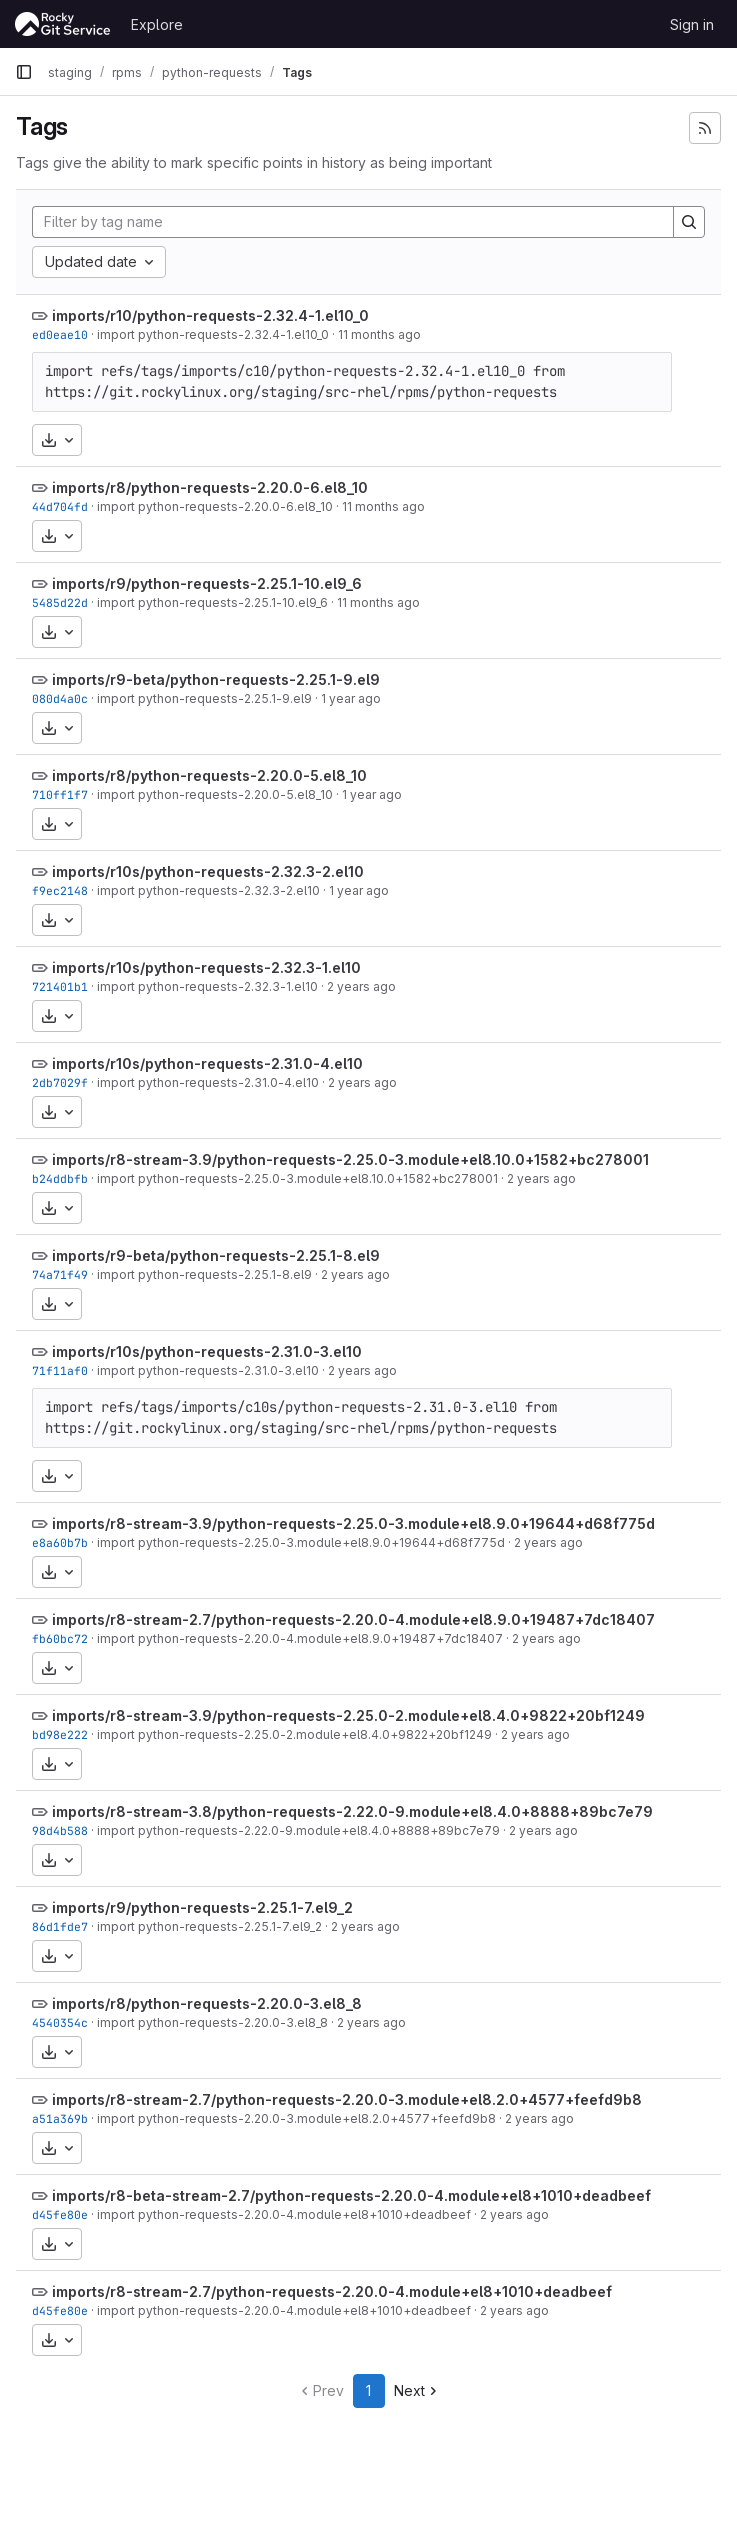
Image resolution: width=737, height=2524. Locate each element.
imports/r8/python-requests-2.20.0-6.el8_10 (210, 487)
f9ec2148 (60, 890)
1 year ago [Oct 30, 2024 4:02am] (359, 890)
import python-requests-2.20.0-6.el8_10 (215, 506)
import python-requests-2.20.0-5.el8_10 (215, 794)
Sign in (692, 24)
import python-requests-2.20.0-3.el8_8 (212, 2022)
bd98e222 (60, 1734)
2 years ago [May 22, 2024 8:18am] (541, 1178)
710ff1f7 (60, 794)
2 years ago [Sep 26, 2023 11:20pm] (365, 1926)
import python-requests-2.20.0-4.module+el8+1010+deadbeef (284, 2214)
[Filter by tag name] (353, 222)
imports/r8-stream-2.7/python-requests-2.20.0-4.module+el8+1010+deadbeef (332, 2291)
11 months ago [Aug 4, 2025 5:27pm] (378, 602)
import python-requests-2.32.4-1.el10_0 (213, 334)
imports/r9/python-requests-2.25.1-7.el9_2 (202, 1907)
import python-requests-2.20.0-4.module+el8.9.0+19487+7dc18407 (300, 1638)
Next (417, 2390)
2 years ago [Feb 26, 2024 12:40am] (362, 1370)
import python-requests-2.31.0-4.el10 (208, 1082)
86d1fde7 (60, 1926)
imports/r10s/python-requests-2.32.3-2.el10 (208, 871)
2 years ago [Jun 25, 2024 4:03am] (362, 1082)
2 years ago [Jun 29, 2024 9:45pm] (361, 986)
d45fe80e (60, 2214)
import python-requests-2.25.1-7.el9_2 (209, 1926)
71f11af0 (60, 1370)
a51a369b (60, 2118)
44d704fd (60, 506)
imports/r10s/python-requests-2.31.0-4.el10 (207, 1063)
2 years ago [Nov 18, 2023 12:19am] (548, 1542)
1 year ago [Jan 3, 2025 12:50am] (372, 794)
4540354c (60, 2022)
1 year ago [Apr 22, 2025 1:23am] (351, 698)
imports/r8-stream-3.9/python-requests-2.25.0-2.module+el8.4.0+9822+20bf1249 (348, 1715)
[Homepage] (63, 24)
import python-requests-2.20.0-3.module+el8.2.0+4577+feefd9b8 (296, 2118)
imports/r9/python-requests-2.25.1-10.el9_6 (207, 583)
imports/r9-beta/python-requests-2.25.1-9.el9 (216, 679)
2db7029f (60, 1082)
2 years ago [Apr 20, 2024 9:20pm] (355, 1274)
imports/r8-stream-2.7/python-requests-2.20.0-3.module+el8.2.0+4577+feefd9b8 (347, 2099)
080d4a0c (60, 698)
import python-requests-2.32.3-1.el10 (207, 986)
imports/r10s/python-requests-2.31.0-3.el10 (207, 1351)
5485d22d (60, 602)
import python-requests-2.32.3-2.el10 (208, 890)
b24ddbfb (60, 1178)
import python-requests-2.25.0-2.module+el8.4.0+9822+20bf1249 (294, 1734)
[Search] (689, 222)
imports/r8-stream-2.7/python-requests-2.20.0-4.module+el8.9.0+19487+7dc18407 (353, 1619)
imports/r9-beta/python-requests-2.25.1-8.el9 (216, 1255)
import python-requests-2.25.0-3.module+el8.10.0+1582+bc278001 (297, 1178)
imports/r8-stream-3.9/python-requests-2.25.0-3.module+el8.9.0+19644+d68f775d (353, 1523)
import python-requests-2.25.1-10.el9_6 (212, 602)
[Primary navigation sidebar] (24, 72)
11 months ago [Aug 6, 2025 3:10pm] (383, 506)
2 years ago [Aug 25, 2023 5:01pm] (371, 2022)
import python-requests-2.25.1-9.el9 (204, 698)
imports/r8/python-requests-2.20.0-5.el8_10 (209, 775)
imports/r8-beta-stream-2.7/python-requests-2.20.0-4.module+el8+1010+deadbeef (351, 2195)
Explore (157, 24)
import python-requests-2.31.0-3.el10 (208, 1370)
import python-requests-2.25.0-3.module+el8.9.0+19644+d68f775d (301, 1542)
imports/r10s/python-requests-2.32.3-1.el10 (206, 967)
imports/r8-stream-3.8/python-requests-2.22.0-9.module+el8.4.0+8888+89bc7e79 (352, 1811)
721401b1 (60, 986)
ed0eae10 (60, 334)
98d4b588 (60, 1830)
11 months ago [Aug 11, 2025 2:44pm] (379, 334)
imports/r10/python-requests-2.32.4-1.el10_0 (210, 315)
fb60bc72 (60, 1638)
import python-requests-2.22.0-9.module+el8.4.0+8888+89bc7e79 (298, 1830)
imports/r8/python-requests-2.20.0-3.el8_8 (207, 2003)
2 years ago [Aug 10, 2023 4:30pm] (514, 2214)
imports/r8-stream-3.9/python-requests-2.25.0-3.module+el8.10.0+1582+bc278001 (350, 1159)
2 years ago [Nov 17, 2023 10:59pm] (546, 1638)
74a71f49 (60, 1274)
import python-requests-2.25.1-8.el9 (204, 1274)
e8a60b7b (60, 1542)
